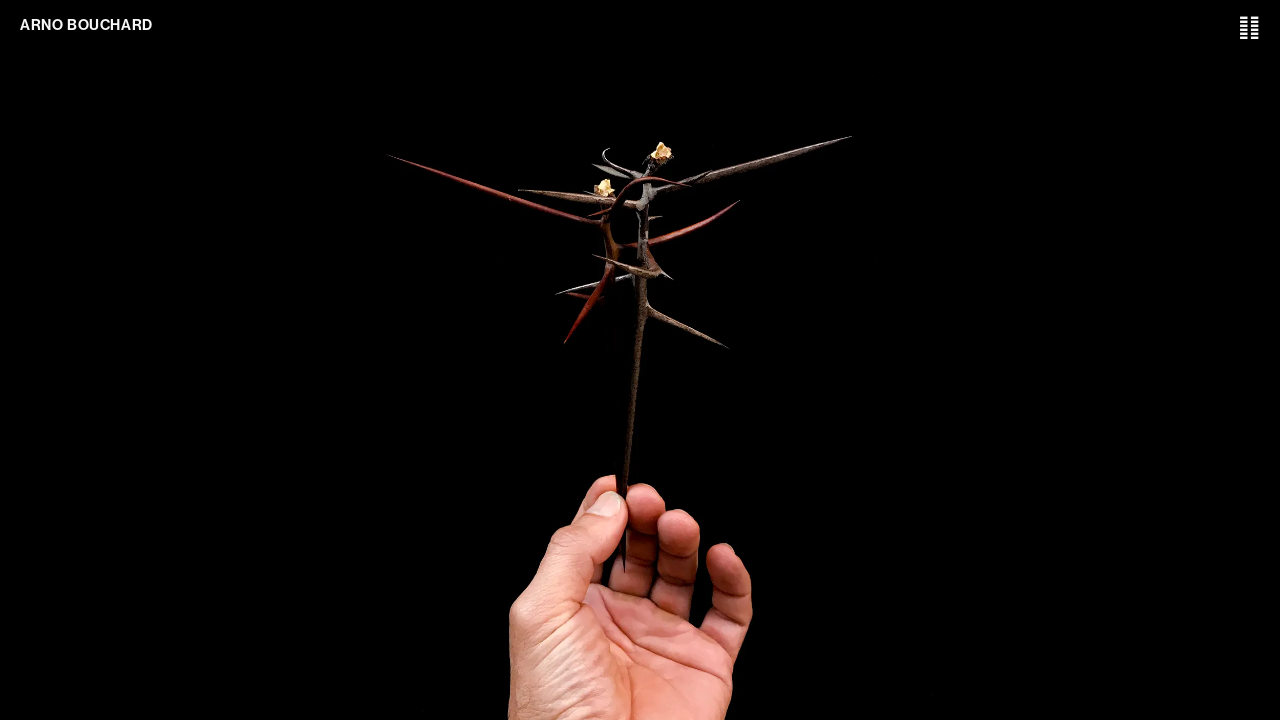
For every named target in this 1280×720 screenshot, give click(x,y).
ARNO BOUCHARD (86, 25)
